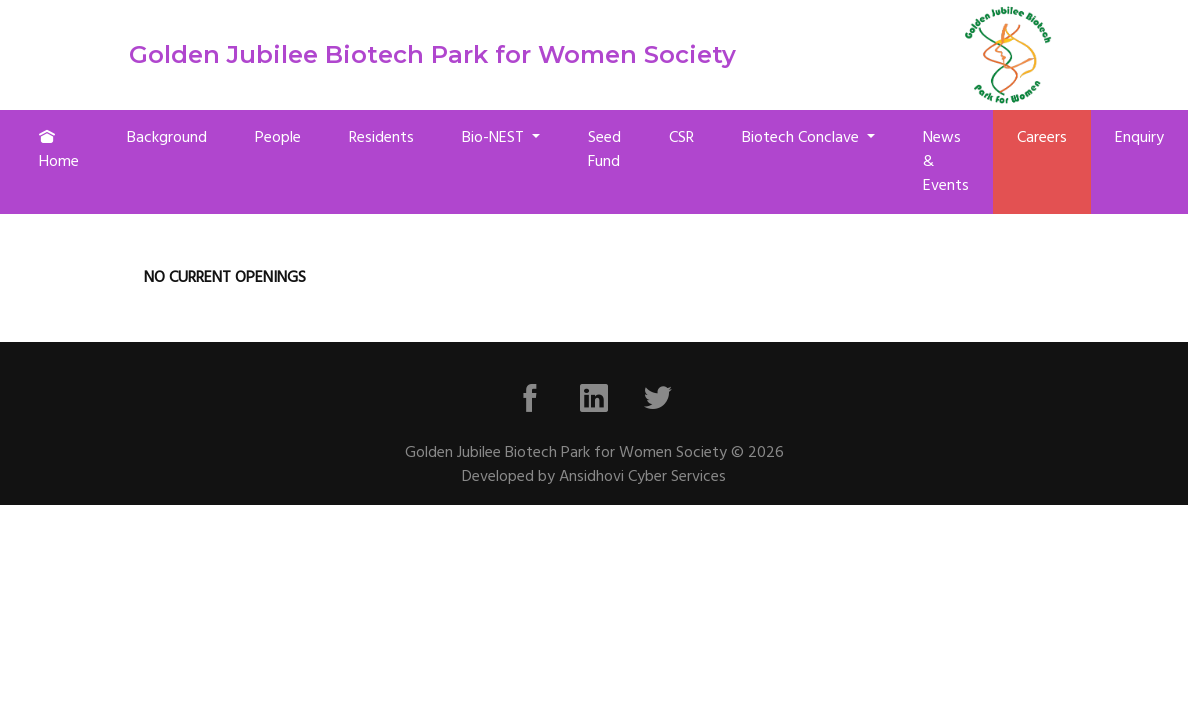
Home (59, 151)
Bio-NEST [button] (495, 138)
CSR (681, 138)
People (278, 138)
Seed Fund (604, 150)
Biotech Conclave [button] (802, 138)
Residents (381, 138)
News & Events (946, 162)
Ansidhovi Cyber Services (642, 477)
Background (167, 138)
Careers (1042, 138)
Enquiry (1139, 138)
